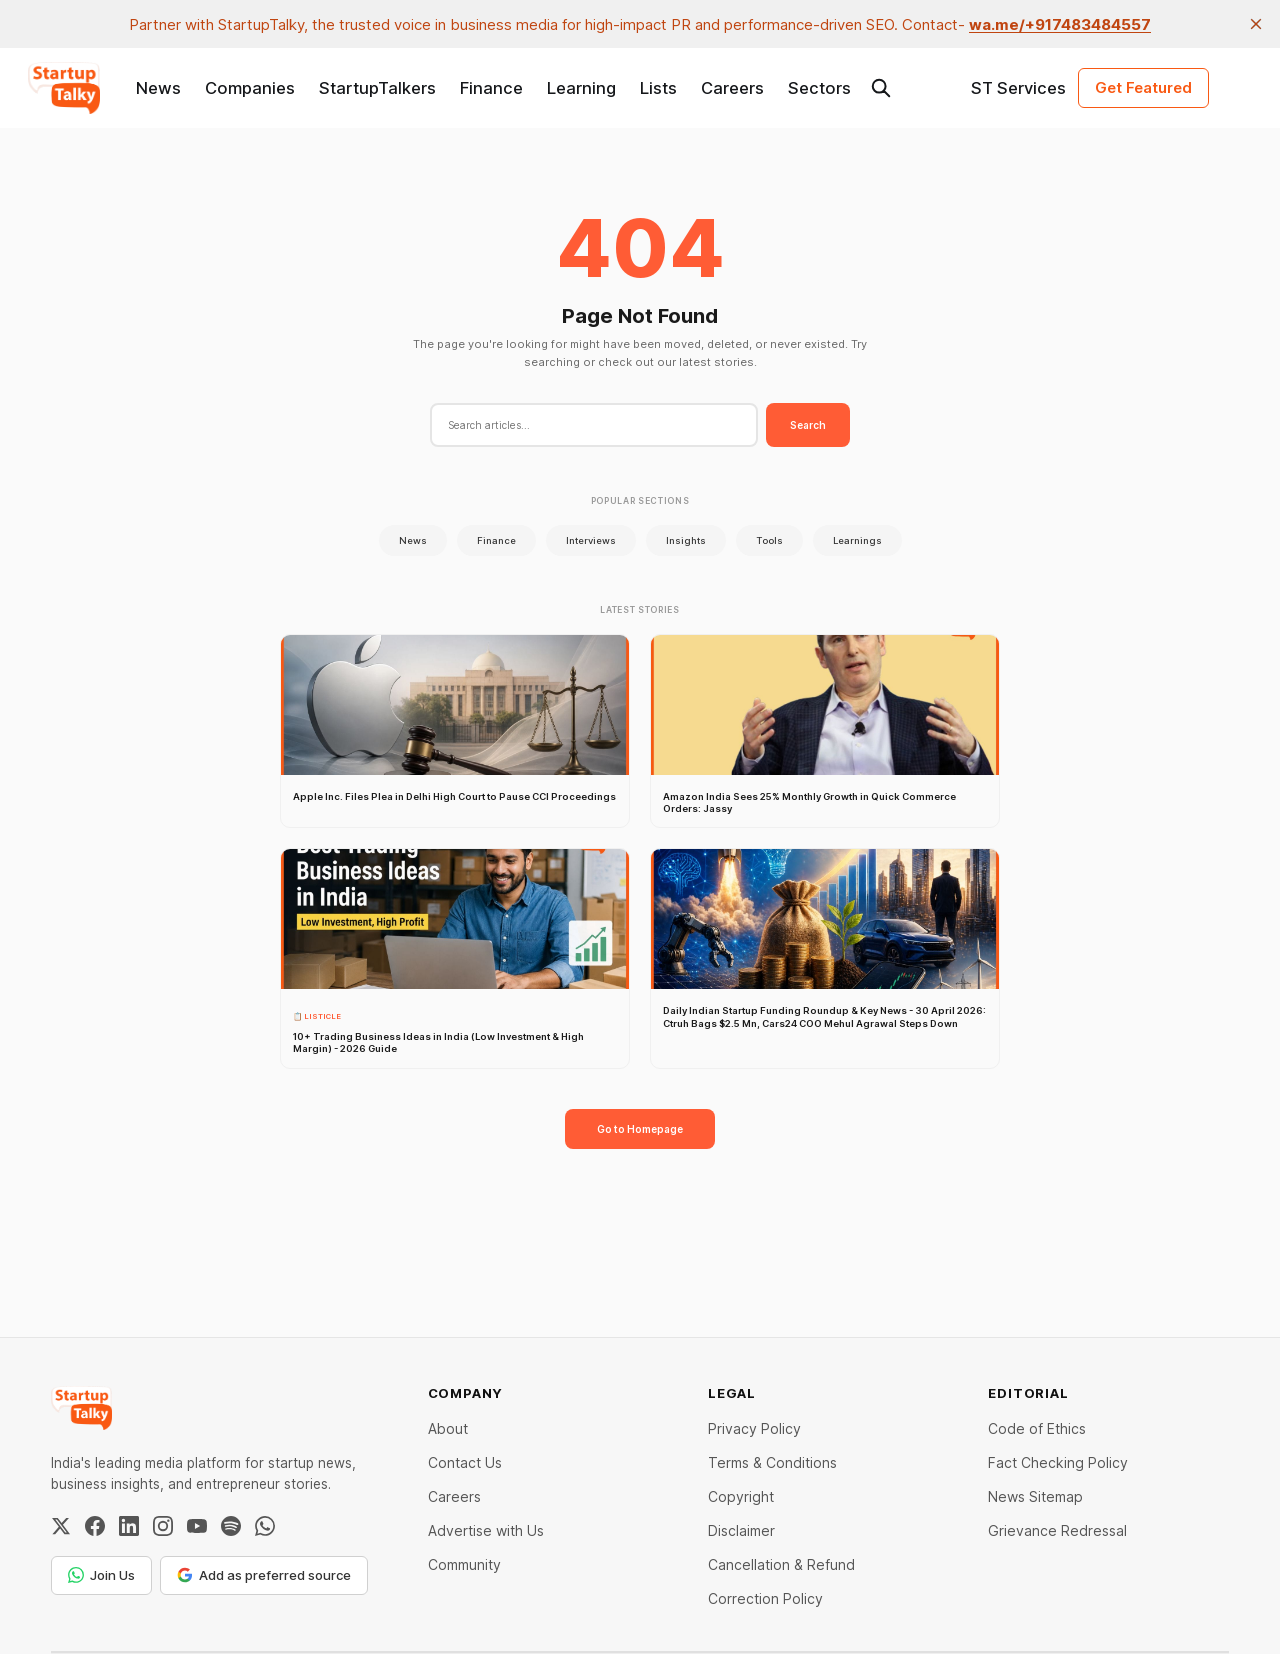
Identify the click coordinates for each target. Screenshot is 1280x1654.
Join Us (101, 1575)
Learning (581, 88)
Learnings (857, 540)
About (448, 1428)
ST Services (1018, 88)
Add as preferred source (264, 1575)
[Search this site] (881, 88)
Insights (686, 540)
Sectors (819, 88)
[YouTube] (197, 1526)
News (158, 88)
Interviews (591, 540)
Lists (658, 88)
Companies (250, 88)
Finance (491, 88)
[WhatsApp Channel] (265, 1526)
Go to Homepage (640, 1129)
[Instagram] (163, 1526)
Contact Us (465, 1462)
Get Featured (1143, 87)
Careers (732, 88)
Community (464, 1564)
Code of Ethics (1037, 1428)
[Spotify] (231, 1526)
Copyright (741, 1496)
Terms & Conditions (772, 1462)
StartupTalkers (377, 88)
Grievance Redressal (1057, 1530)
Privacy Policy (754, 1428)
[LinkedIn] (129, 1526)
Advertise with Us (486, 1530)
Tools (769, 540)
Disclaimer (741, 1530)
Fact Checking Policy (1058, 1462)
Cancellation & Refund (781, 1564)
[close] (1256, 24)
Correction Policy (765, 1598)
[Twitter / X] (61, 1526)
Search (808, 425)
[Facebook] (95, 1526)
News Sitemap (1035, 1496)
